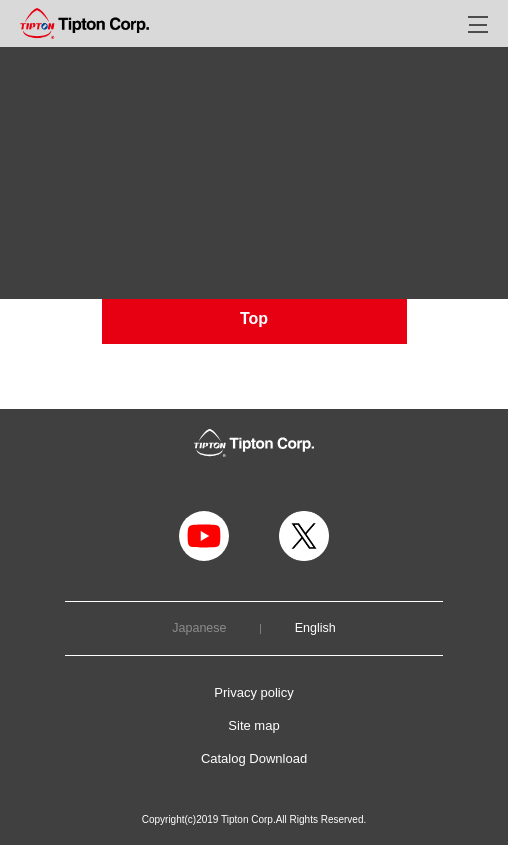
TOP (32, 102)
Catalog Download (254, 758)
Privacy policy (253, 692)
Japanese (199, 628)
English (315, 628)
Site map (253, 725)
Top (254, 318)
